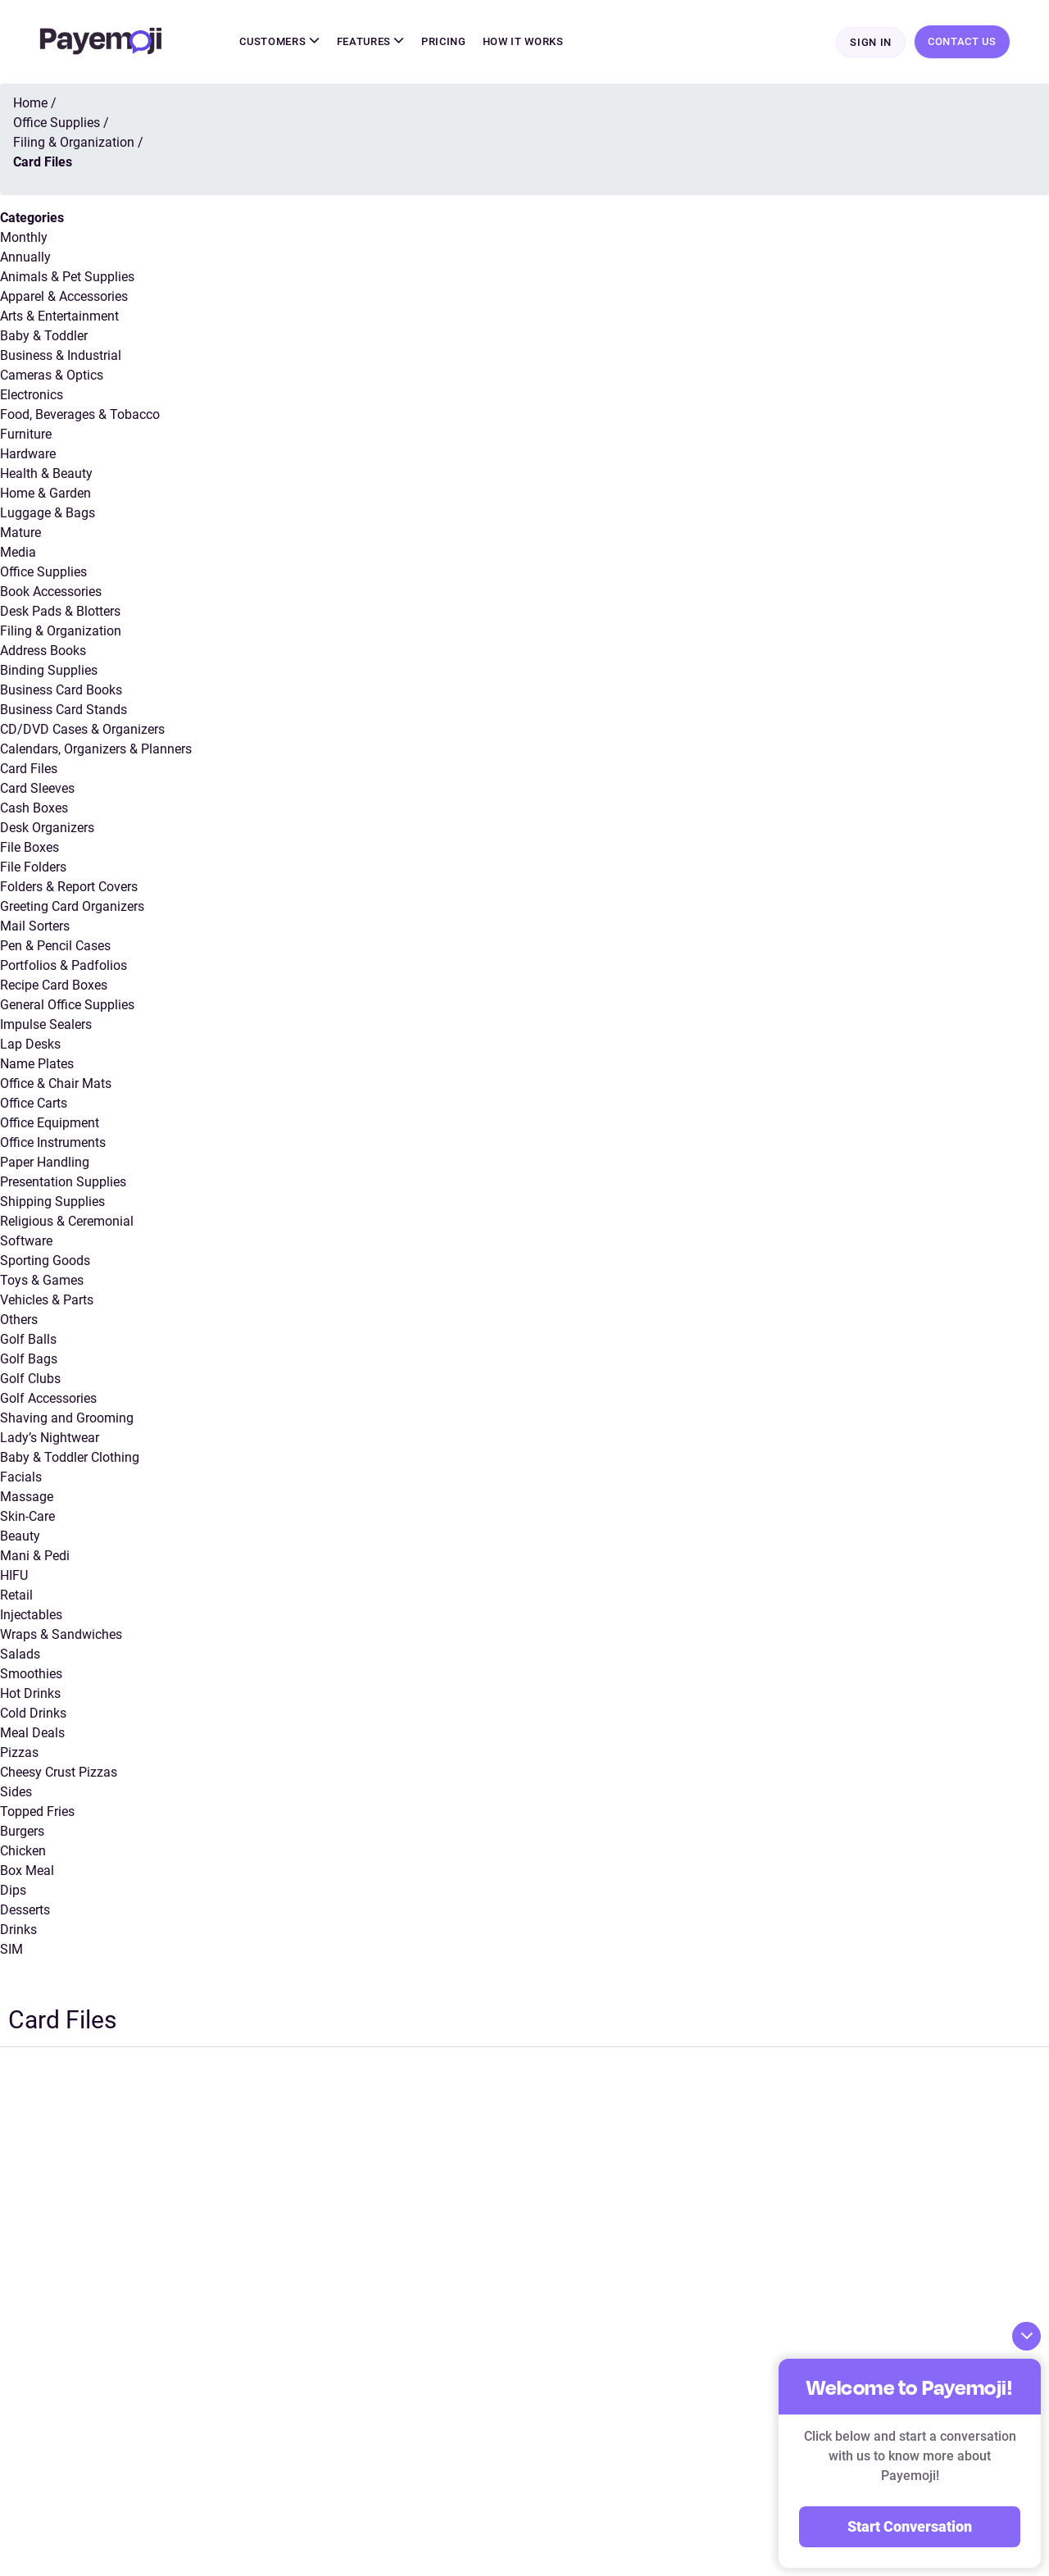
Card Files (28, 768)
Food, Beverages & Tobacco (80, 414)
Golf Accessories (48, 1398)
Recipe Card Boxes (53, 985)
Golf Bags (28, 1359)
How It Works (523, 41)
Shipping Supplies (52, 1201)
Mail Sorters (35, 926)
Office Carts (33, 1103)
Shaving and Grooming (67, 1418)
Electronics (31, 395)
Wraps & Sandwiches (61, 1634)
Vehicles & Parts (46, 1300)
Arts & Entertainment (59, 316)
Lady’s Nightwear (49, 1437)
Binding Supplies (49, 670)
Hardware (28, 454)
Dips (13, 1890)
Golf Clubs (30, 1378)
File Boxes (29, 847)
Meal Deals (32, 1733)
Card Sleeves (37, 788)
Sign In (871, 42)
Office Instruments (53, 1142)
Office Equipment (49, 1123)
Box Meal (27, 1870)
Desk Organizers (47, 827)
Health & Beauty (46, 473)
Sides (16, 1792)
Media (18, 552)
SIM (11, 1949)
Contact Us (962, 41)
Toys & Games (42, 1280)
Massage (26, 1496)
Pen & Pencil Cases (55, 945)
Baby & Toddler (44, 336)
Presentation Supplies (63, 1182)
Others (19, 1319)
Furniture (26, 434)
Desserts (25, 1910)
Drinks (18, 1929)
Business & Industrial (60, 355)
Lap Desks (30, 1044)
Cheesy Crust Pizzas (58, 1772)
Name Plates (37, 1064)
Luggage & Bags (47, 513)
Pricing (443, 41)
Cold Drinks (33, 1713)
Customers (279, 41)
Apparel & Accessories (64, 296)
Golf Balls (28, 1339)
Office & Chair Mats (55, 1083)
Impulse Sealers (46, 1024)
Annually (25, 257)
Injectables (31, 1615)
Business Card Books (61, 690)
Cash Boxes (34, 808)
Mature (20, 532)
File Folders (33, 867)
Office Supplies (43, 572)
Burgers (22, 1831)
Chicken (23, 1851)
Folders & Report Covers (69, 886)
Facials (21, 1477)
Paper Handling (44, 1162)
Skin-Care (27, 1516)
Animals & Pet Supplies (67, 276)
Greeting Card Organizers (72, 906)
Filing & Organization (60, 631)
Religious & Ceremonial (67, 1221)
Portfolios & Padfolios (63, 965)
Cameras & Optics (51, 375)
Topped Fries (37, 1811)
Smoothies (31, 1674)
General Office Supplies (67, 1005)
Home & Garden (45, 493)
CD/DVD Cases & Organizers (82, 729)
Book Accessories (51, 591)
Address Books (43, 650)
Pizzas (19, 1752)
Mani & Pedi (35, 1555)
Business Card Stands (63, 709)
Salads (20, 1654)
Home (30, 103)
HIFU (14, 1575)
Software (26, 1241)
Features (371, 41)
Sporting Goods (45, 1260)
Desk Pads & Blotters (60, 611)
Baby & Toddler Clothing (69, 1457)
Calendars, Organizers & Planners (96, 749)
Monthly (24, 237)
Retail (16, 1595)
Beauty (20, 1536)
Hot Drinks (30, 1693)
